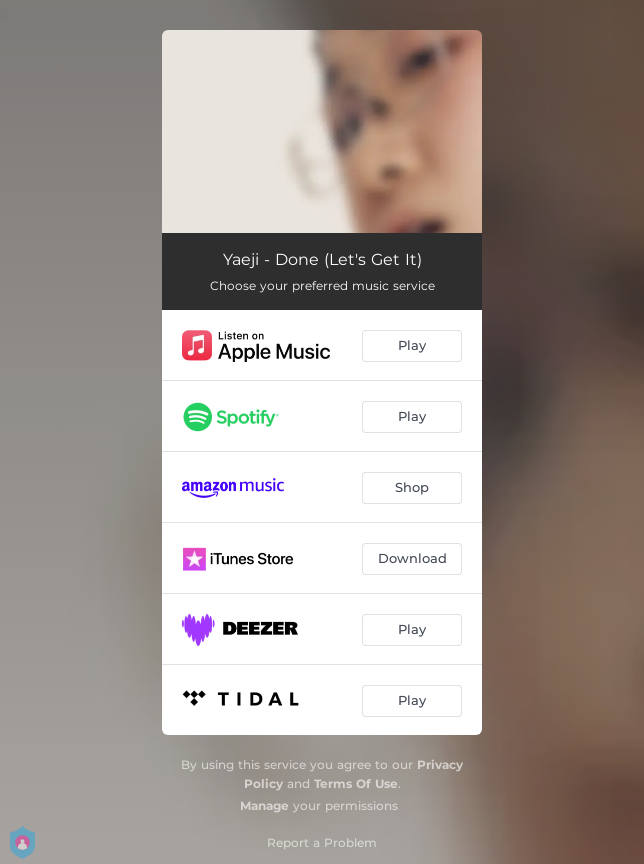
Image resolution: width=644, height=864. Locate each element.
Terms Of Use (356, 783)
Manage (264, 805)
